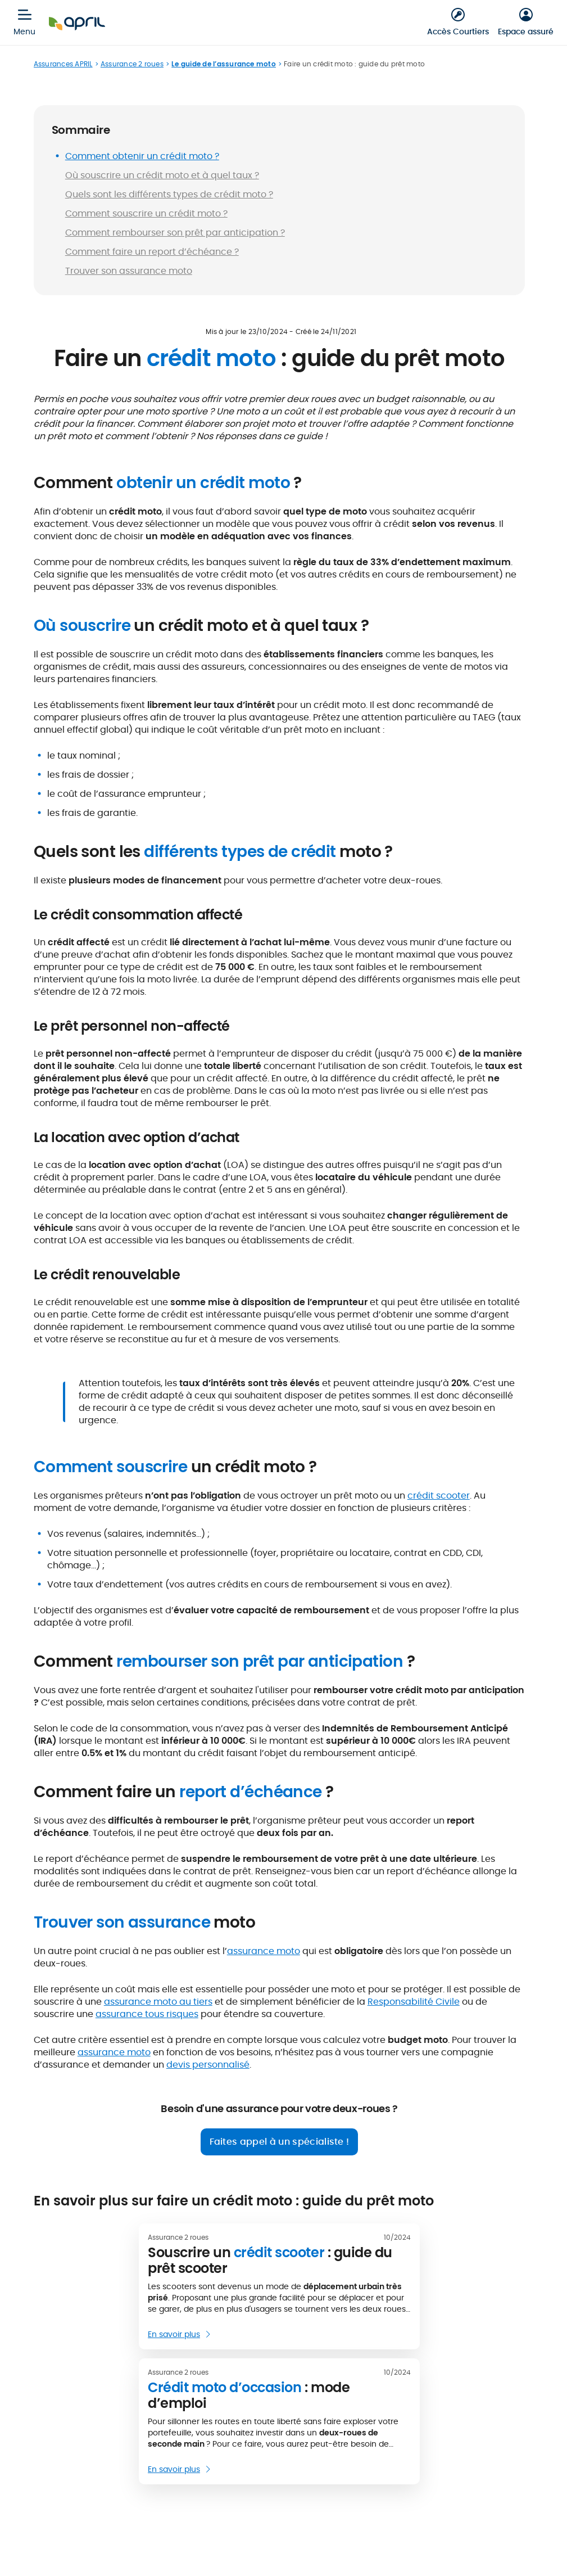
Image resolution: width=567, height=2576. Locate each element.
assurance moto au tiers (158, 2001)
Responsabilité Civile (414, 2001)
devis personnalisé (208, 2064)
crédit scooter (438, 1495)
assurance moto (263, 1951)
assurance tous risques (147, 2013)
